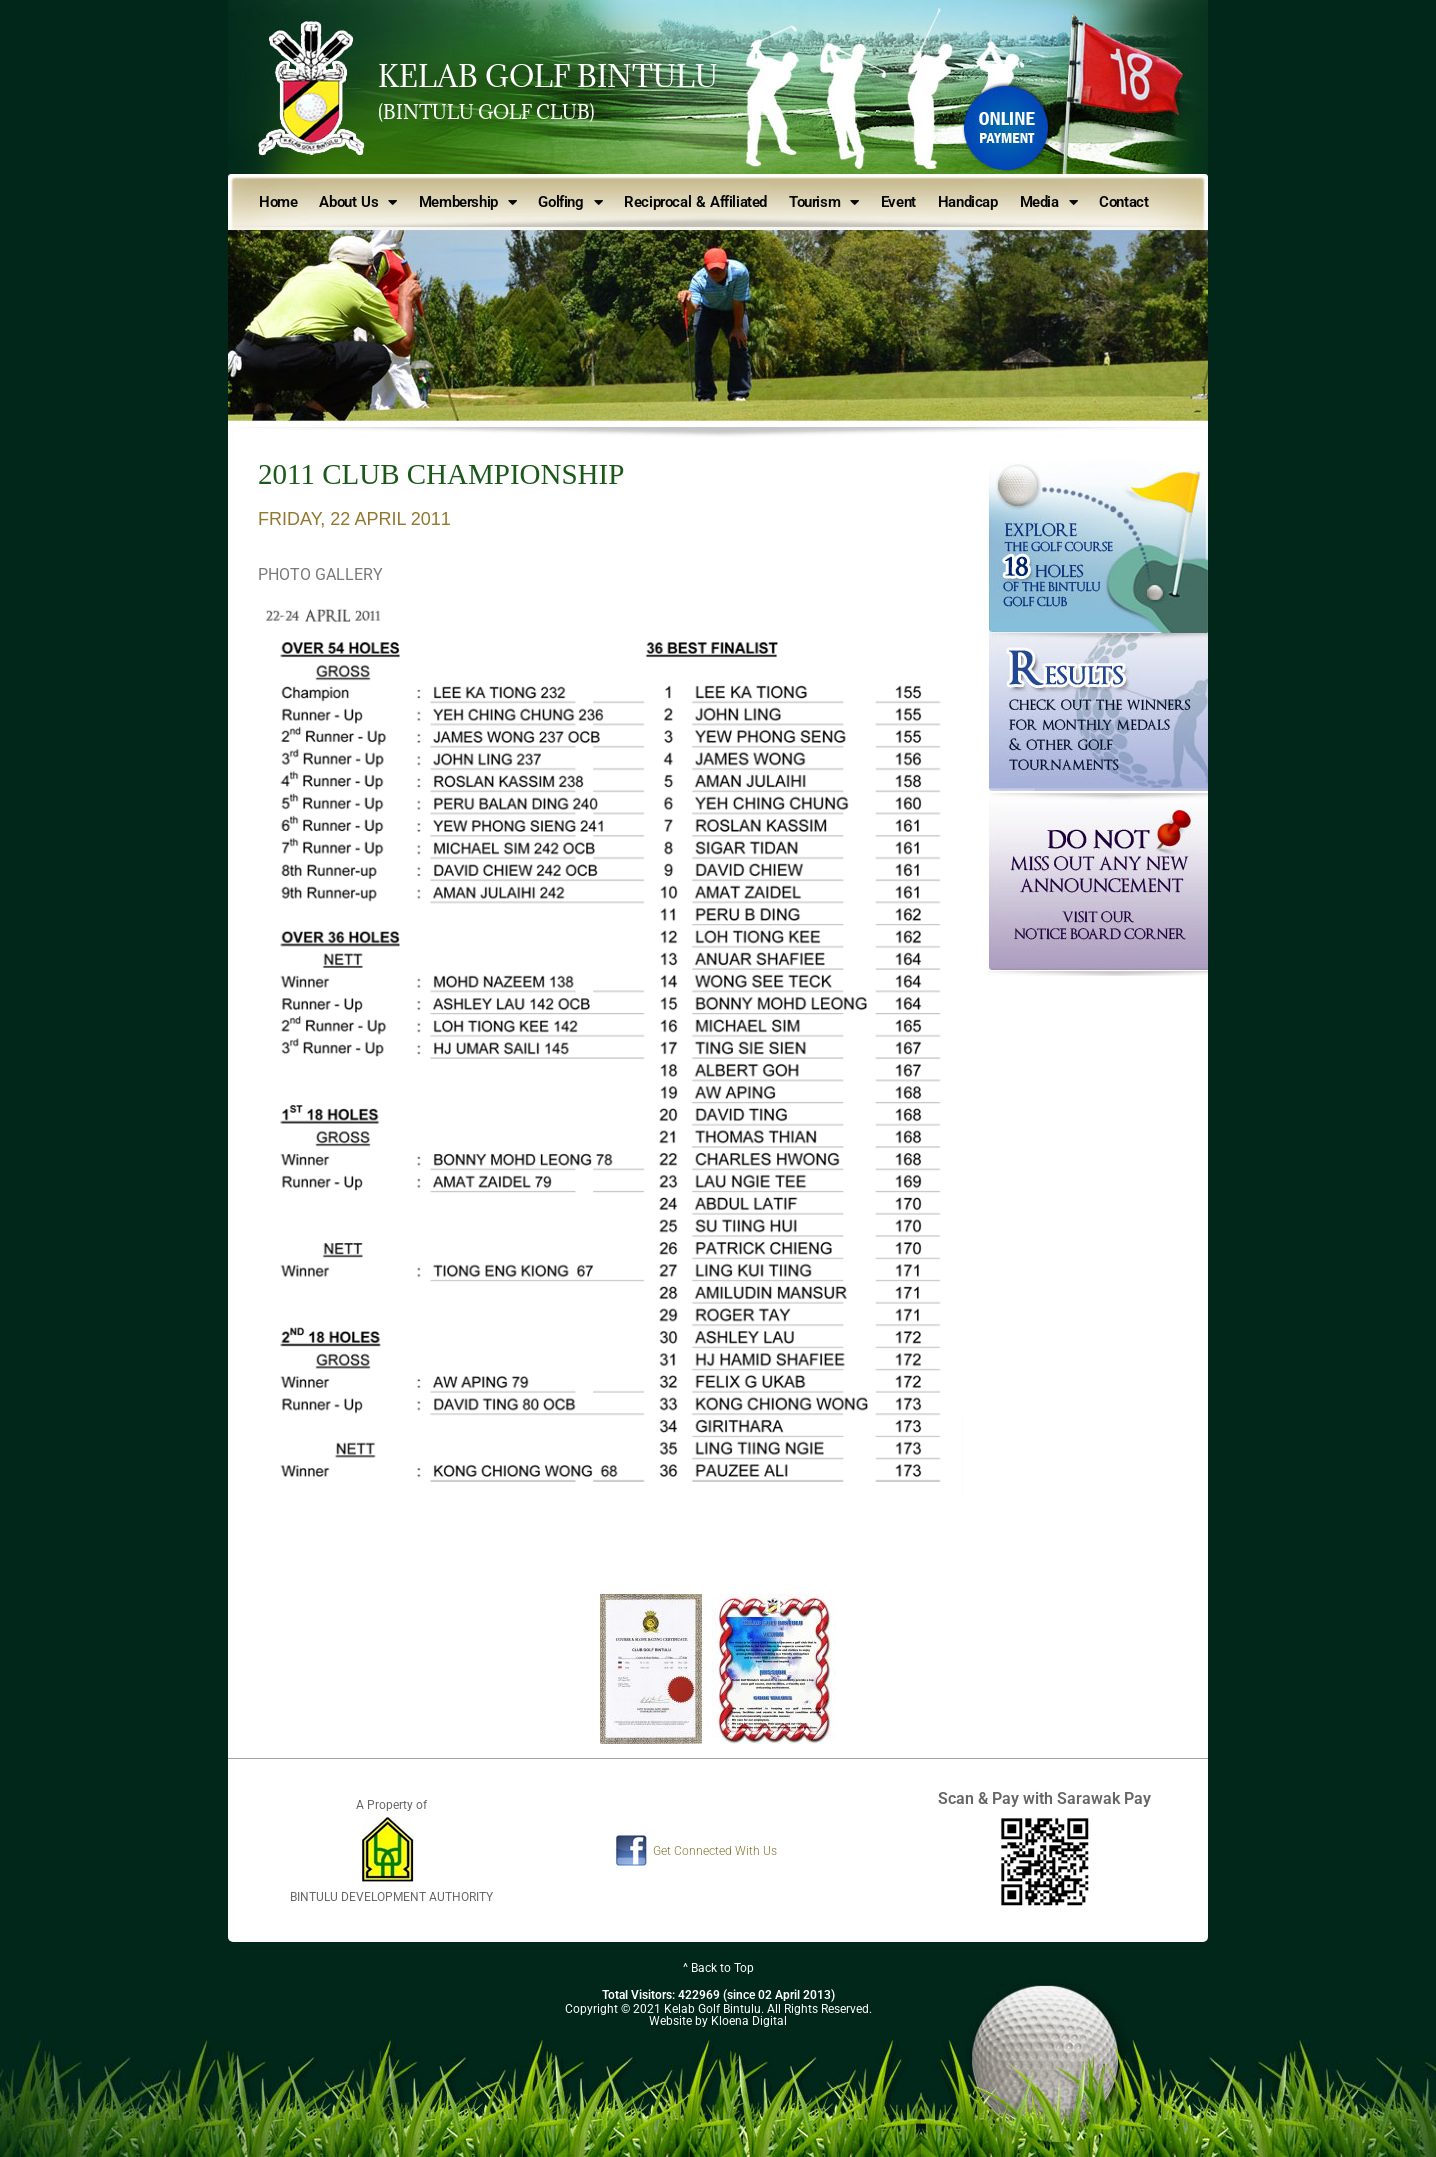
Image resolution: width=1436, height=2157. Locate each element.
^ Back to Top (718, 1968)
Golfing (570, 202)
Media (1049, 202)
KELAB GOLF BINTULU (548, 76)
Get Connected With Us (715, 1851)
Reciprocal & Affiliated (695, 202)
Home (278, 202)
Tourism (824, 202)
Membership (468, 202)
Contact (1123, 202)
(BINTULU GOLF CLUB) (486, 112)
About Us (357, 202)
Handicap (968, 202)
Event (898, 202)
